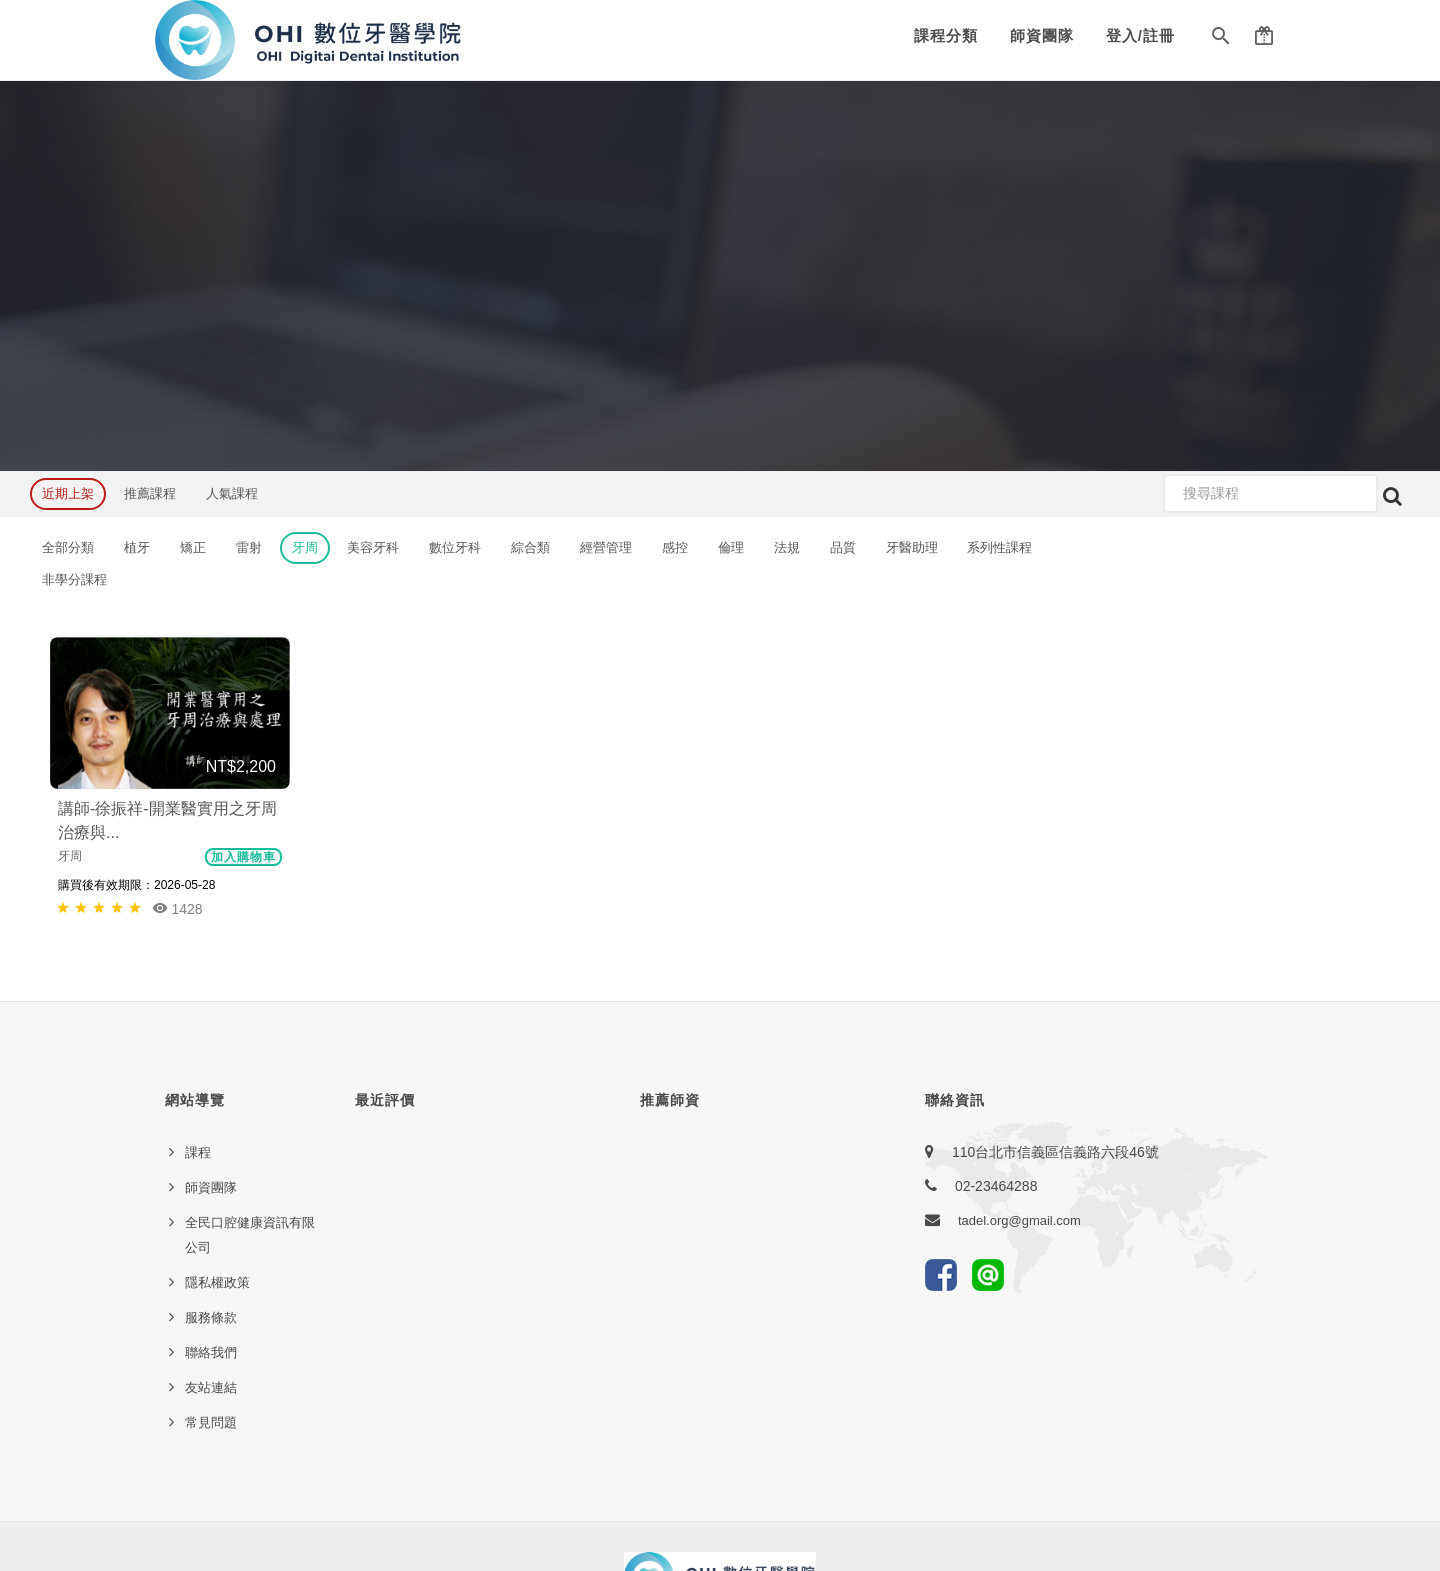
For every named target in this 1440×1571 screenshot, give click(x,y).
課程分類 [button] (946, 35)
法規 (787, 547)
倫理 (731, 547)
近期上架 (68, 493)
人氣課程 (232, 493)
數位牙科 (455, 547)
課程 (198, 1152)
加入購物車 (243, 857)
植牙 (137, 547)
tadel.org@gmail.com (1019, 1220)
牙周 (305, 547)
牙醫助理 (912, 547)
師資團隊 (1042, 35)
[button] (1221, 40)
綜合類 (530, 547)
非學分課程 (74, 579)
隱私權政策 (217, 1282)
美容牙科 (373, 547)
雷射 (249, 547)
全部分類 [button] (68, 547)
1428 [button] (177, 908)
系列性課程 (999, 547)
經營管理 (606, 547)
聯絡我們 (211, 1352)
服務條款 (211, 1317)
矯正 (193, 547)
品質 (843, 547)
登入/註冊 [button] (1140, 35)
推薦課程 (150, 493)
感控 (675, 547)
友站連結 (211, 1387)
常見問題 (211, 1422)
